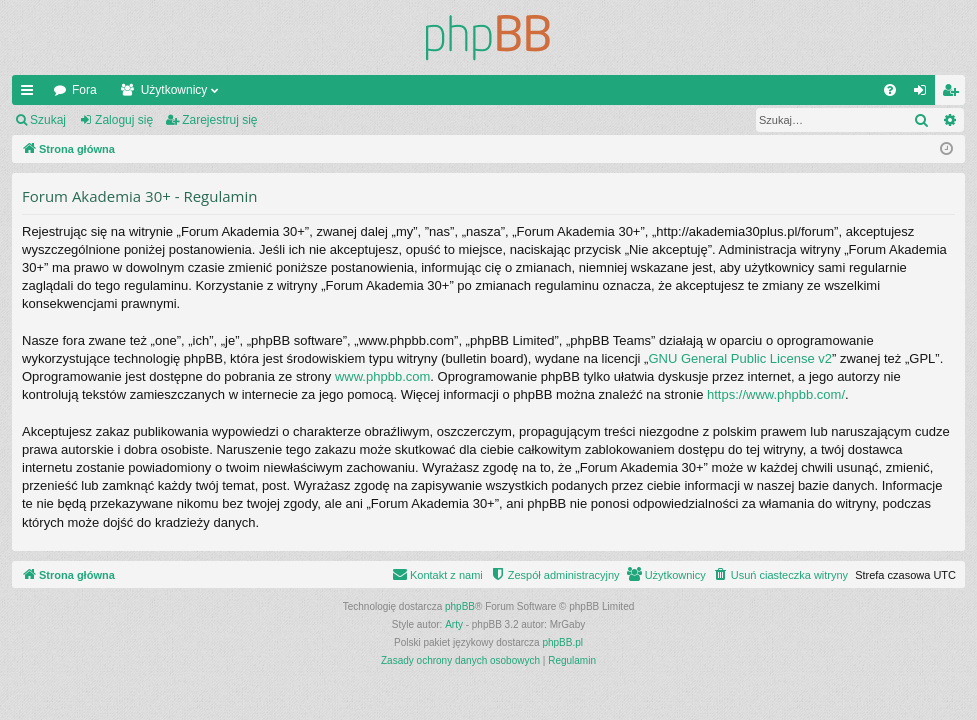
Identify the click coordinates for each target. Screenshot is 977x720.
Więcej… (31, 94)
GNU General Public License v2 (740, 358)
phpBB (460, 606)
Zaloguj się (124, 120)
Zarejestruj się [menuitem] (954, 94)
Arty (454, 624)
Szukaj (48, 120)
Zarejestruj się (219, 120)
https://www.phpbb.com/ (776, 394)
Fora (84, 90)
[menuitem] (890, 90)
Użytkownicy (174, 90)
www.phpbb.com (382, 376)
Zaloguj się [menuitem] (924, 94)
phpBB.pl (562, 642)
